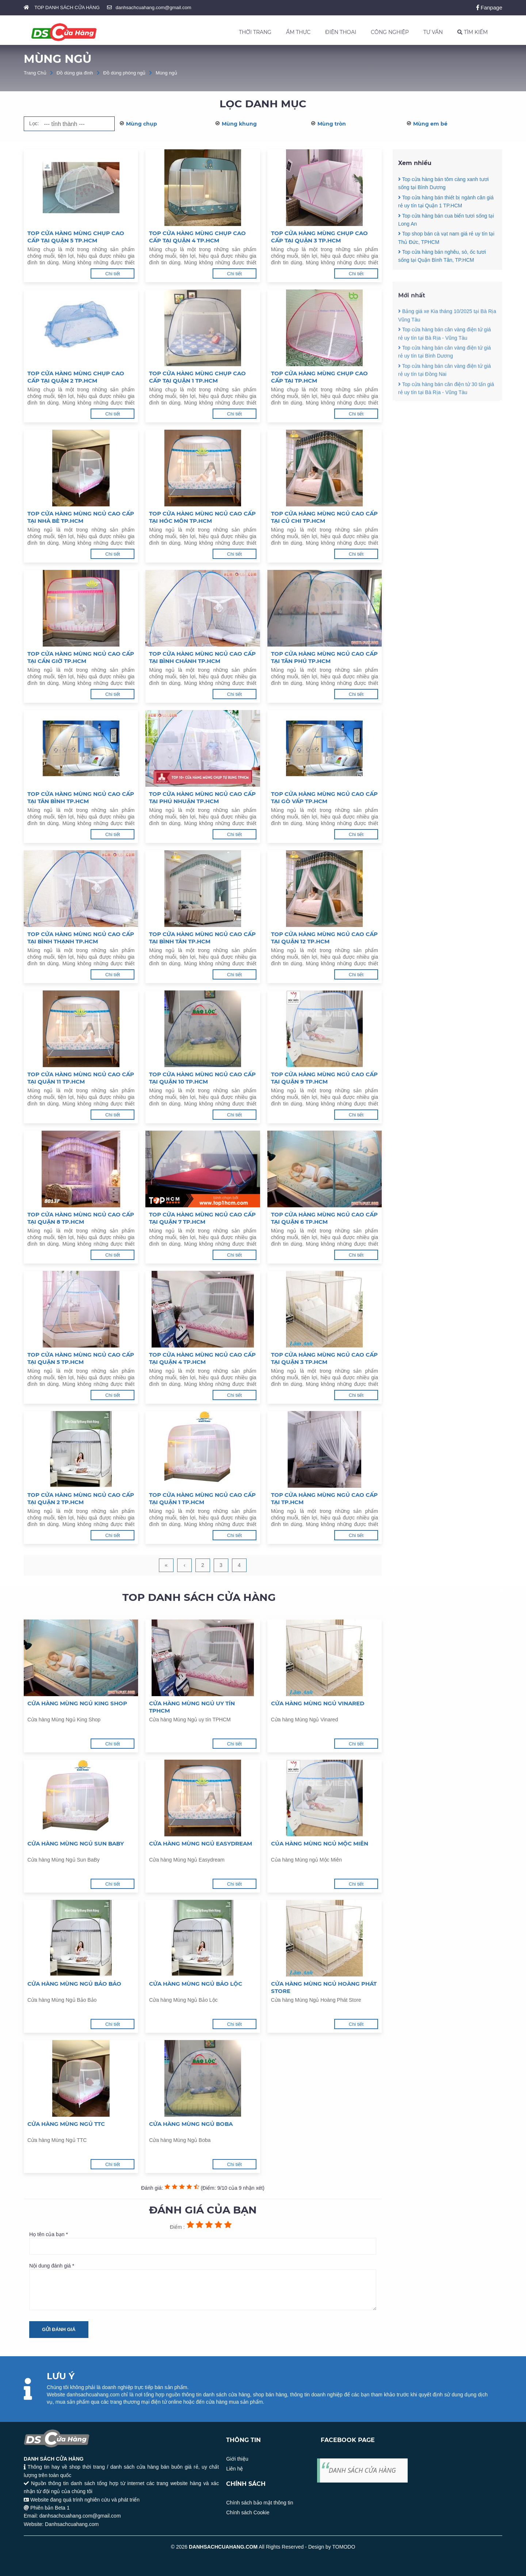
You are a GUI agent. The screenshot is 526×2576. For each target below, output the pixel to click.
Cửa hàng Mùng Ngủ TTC (66, 2123)
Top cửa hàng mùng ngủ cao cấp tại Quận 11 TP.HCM (80, 1078)
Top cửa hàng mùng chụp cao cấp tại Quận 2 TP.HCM (75, 377)
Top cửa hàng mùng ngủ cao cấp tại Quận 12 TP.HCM (324, 938)
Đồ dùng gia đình (75, 73)
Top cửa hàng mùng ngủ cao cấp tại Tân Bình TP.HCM (80, 797)
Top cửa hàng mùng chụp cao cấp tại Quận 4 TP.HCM (197, 237)
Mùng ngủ (166, 73)
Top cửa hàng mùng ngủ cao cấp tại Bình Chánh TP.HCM (202, 657)
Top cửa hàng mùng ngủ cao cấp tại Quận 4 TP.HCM (202, 1358)
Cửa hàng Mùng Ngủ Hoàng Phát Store (324, 1987)
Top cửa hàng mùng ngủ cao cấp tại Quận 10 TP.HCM (202, 1078)
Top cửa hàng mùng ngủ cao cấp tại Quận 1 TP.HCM (202, 1498)
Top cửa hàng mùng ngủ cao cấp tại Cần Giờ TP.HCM (80, 657)
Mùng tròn (331, 123)
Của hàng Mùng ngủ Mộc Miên (319, 1843)
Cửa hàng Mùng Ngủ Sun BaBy (75, 1843)
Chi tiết (112, 273)
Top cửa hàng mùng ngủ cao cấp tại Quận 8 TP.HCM (80, 1218)
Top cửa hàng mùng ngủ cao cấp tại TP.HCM (324, 1498)
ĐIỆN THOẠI (340, 32)
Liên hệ (234, 2469)
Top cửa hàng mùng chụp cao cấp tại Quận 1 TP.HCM (197, 377)
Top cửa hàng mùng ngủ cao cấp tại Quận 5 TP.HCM (80, 1358)
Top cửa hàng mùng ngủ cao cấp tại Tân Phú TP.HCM (324, 657)
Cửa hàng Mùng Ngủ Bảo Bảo (74, 1983)
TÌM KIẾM (472, 32)
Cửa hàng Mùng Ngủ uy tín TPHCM (192, 1707)
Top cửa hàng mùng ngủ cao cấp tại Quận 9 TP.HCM (324, 1078)
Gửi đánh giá (59, 2329)
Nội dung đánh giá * (202, 2286)
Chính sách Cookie (247, 2512)
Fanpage (489, 7)
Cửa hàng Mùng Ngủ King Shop (77, 1703)
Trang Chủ (35, 73)
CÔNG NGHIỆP (390, 32)
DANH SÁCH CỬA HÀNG (362, 2470)
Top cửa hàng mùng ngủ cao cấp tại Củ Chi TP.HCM (324, 517)
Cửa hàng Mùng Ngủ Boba (191, 2123)
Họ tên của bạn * (202, 2243)
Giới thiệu (237, 2459)
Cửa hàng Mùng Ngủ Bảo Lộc (195, 1983)
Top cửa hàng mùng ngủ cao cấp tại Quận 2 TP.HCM (80, 1498)
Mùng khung (239, 123)
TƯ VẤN (433, 32)
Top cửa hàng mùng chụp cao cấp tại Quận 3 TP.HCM (319, 237)
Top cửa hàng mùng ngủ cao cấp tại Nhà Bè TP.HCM (80, 517)
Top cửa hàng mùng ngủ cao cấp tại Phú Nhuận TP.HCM (202, 797)
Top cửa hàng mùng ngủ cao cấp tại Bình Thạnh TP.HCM (80, 938)
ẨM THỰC (298, 32)
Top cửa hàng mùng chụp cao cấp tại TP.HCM (319, 377)
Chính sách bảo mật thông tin (259, 2503)
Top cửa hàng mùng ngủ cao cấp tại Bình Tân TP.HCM (202, 938)
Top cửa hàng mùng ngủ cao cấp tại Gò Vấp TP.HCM (324, 797)
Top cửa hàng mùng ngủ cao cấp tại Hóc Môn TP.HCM (202, 517)
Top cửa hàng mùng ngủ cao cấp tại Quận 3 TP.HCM (324, 1358)
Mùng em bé (430, 123)
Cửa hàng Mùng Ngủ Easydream (200, 1843)
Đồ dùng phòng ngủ (124, 73)
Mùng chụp (141, 123)
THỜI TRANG (255, 32)
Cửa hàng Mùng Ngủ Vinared (317, 1703)
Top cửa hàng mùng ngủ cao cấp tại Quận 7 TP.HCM (202, 1218)
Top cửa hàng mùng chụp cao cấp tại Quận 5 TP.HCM (75, 237)
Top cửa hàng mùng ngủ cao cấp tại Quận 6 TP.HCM (324, 1218)
